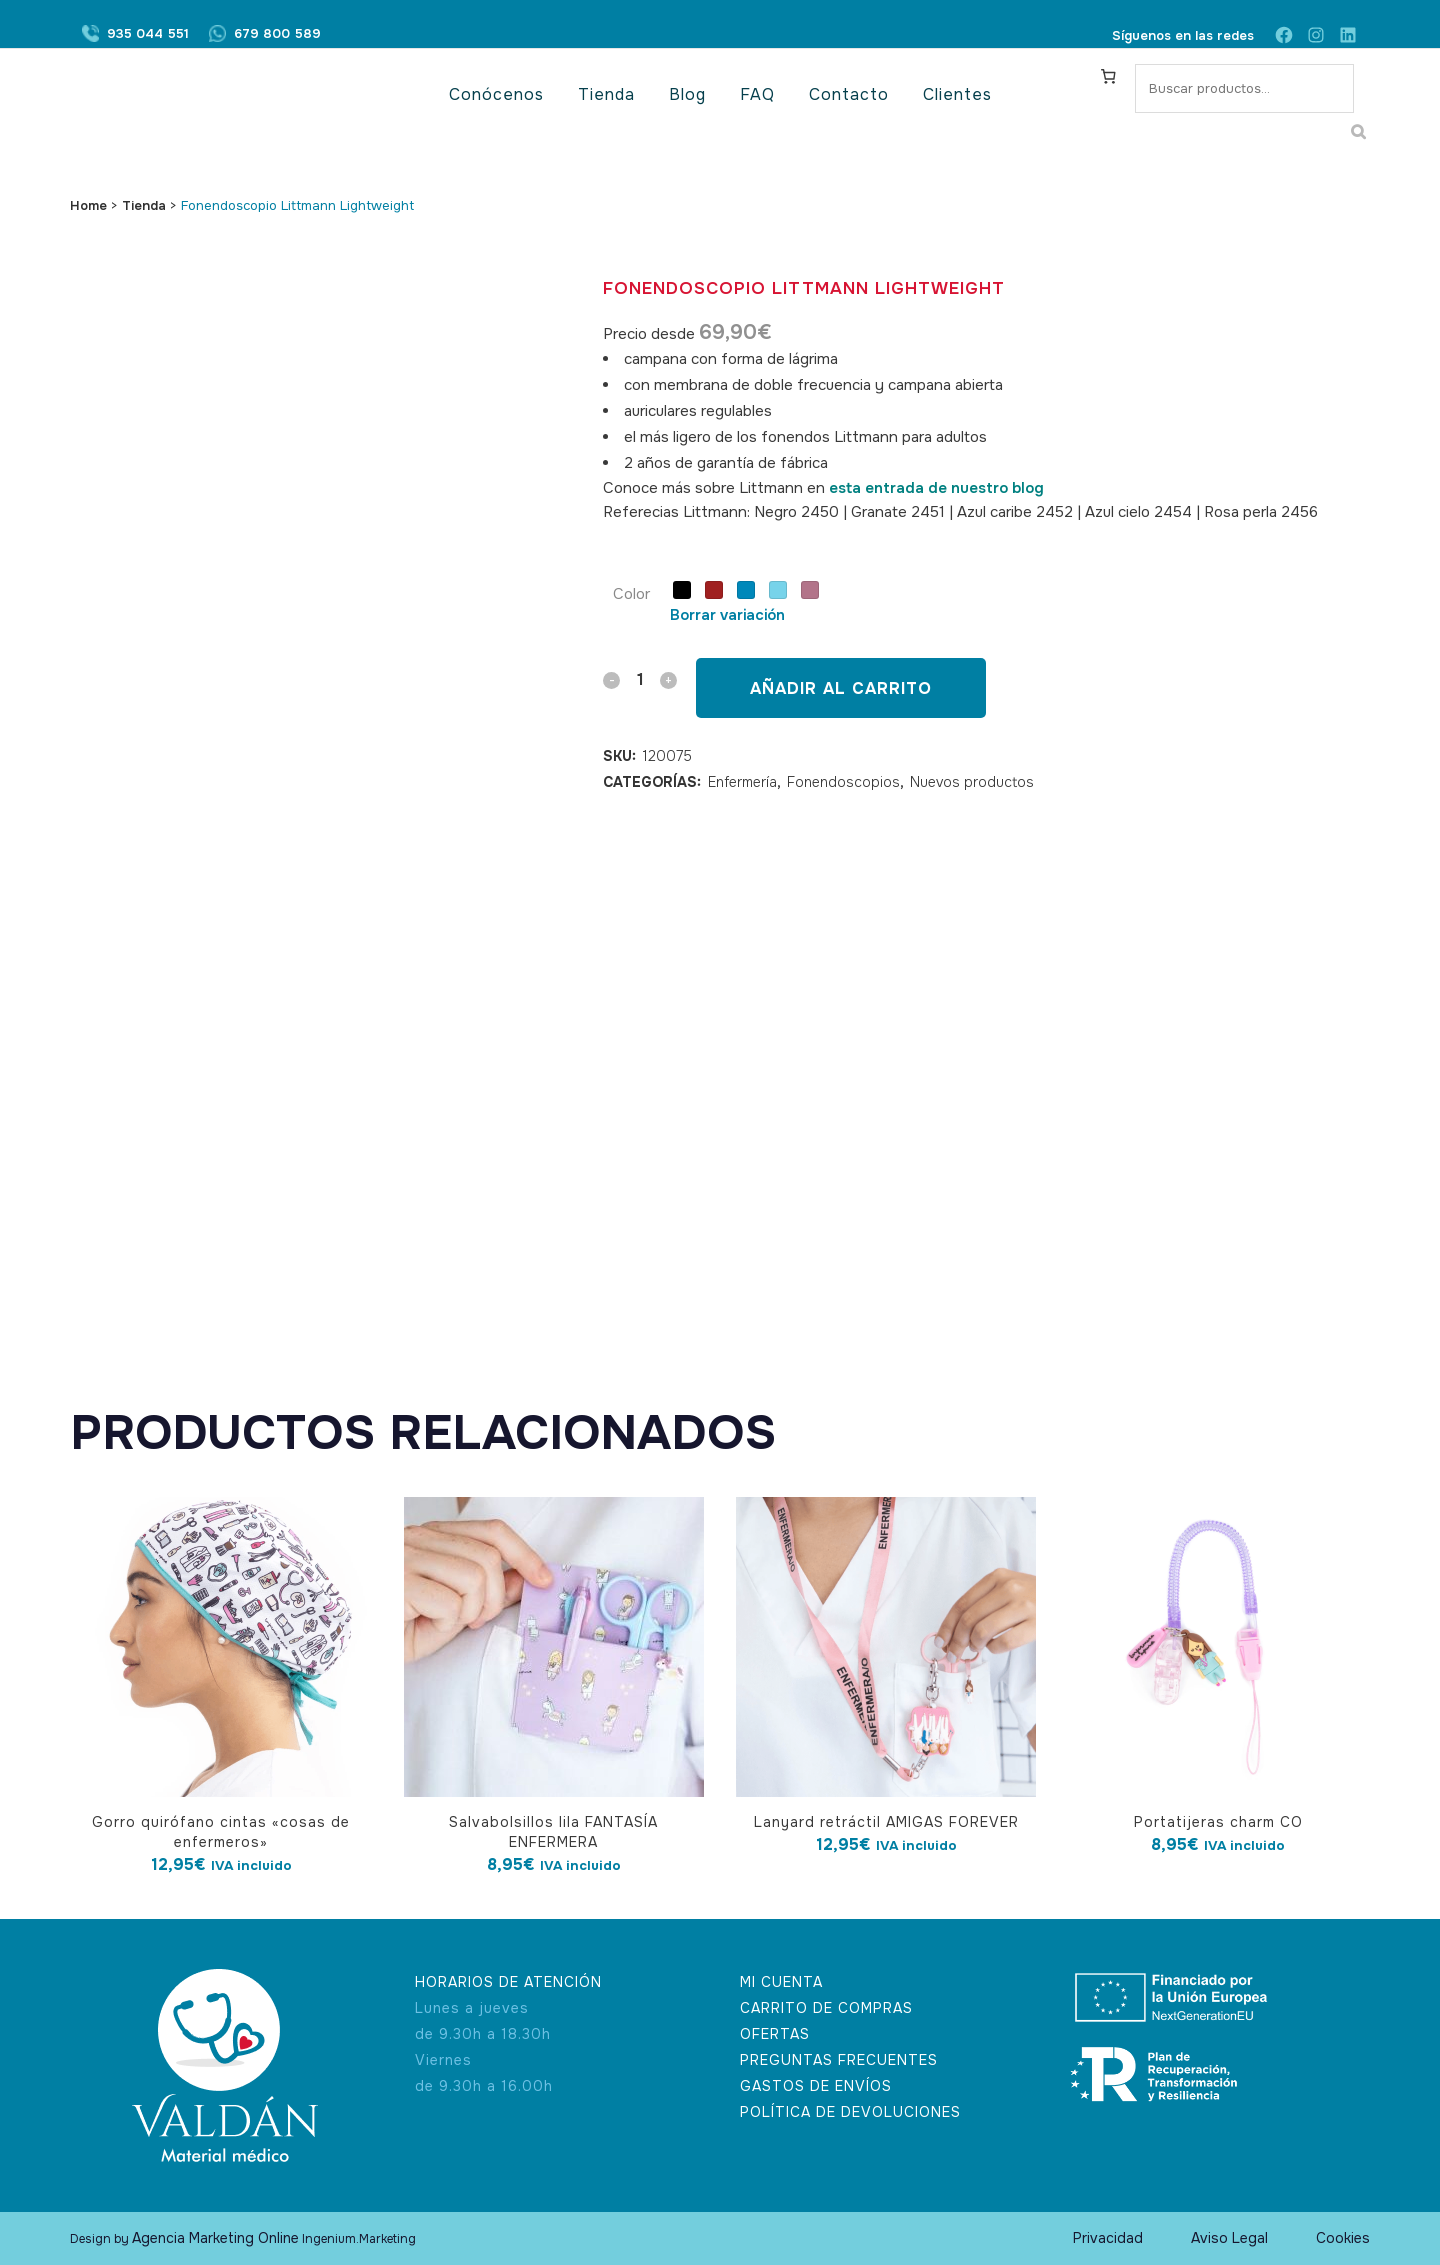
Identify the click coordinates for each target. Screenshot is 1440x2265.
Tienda (144, 205)
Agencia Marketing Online (215, 2238)
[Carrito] (1109, 76)
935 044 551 (148, 35)
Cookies (1343, 2238)
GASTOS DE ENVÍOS (816, 2086)
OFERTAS (775, 2034)
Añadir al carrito (841, 688)
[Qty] (640, 679)
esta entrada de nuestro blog (936, 488)
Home (88, 205)
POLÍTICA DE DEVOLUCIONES (850, 2112)
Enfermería (742, 782)
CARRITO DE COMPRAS (826, 2008)
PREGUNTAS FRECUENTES (839, 2060)
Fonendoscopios (843, 782)
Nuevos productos (972, 782)
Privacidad (1108, 2238)
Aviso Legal (1229, 2238)
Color (631, 594)
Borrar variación (727, 615)
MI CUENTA (781, 1982)
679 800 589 (277, 35)
